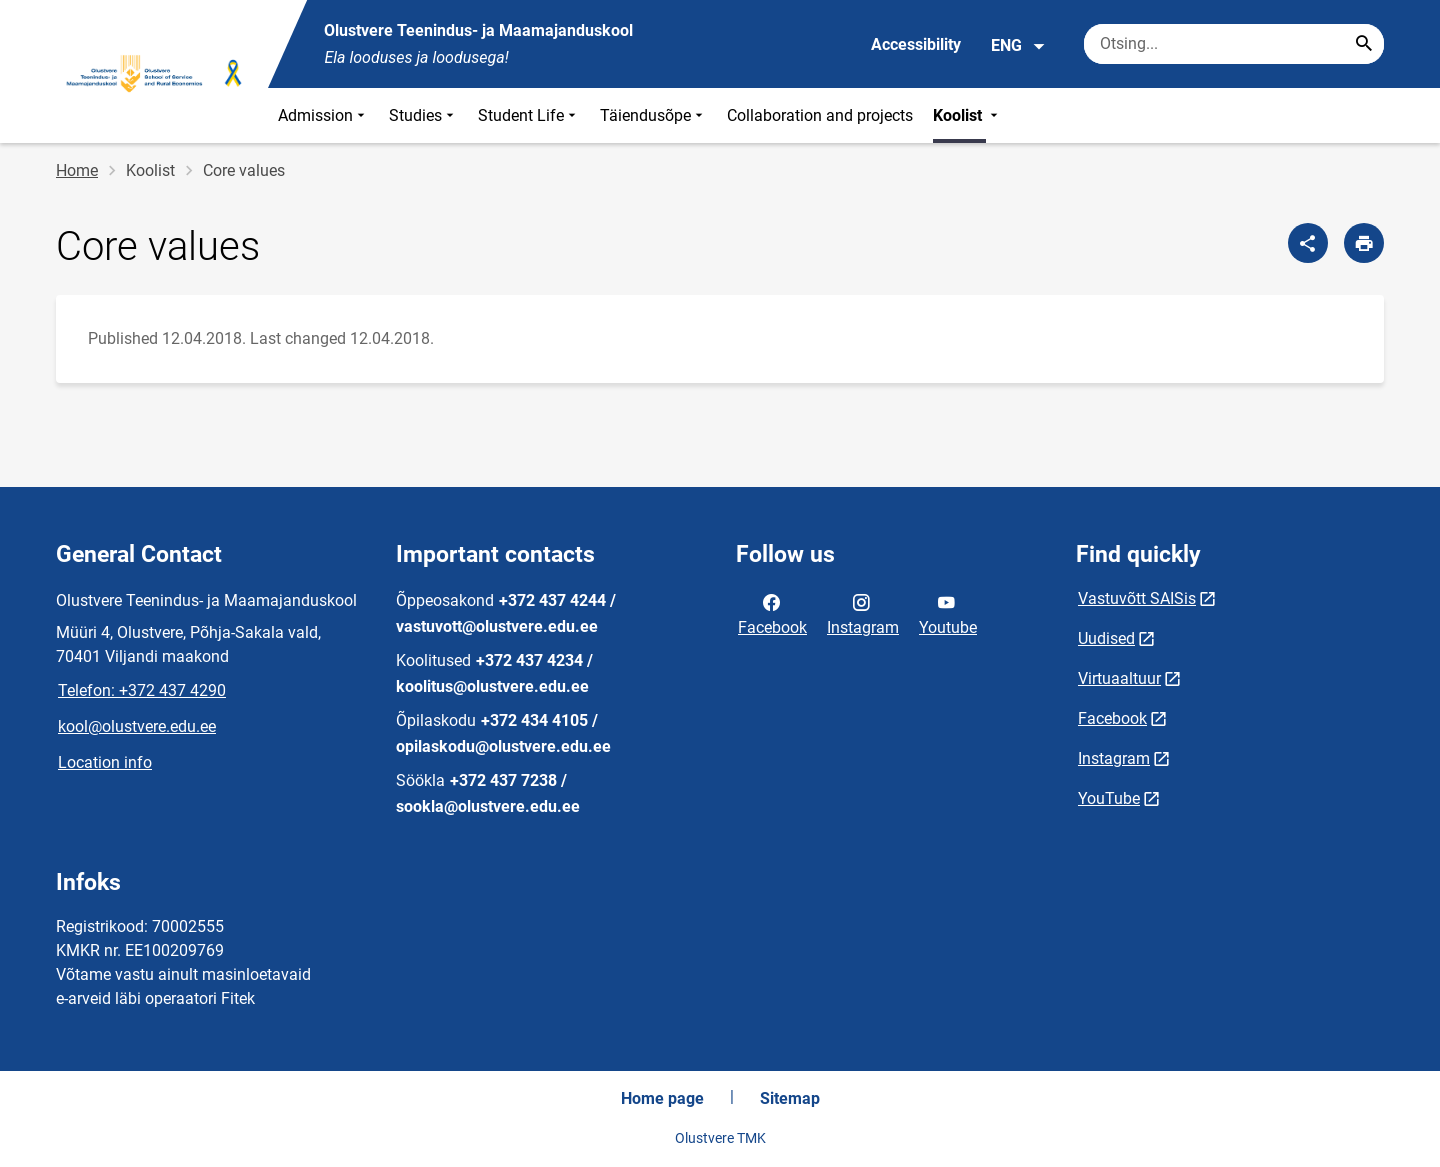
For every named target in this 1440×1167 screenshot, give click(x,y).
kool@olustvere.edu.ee (137, 726)
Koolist (967, 115)
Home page (662, 1098)
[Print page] (1364, 243)
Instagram (863, 613)
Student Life (529, 115)
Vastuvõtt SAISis (1137, 598)
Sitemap (790, 1098)
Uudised (1106, 638)
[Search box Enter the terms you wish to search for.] (1234, 44)
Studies (423, 115)
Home (77, 170)
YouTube (1109, 798)
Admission (323, 115)
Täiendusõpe (653, 115)
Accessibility (916, 44)
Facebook (772, 613)
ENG (1018, 46)
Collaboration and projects (820, 115)
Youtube (948, 613)
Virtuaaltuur (1119, 678)
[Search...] (1364, 44)
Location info (105, 762)
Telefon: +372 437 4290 (142, 690)
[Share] (1308, 243)
